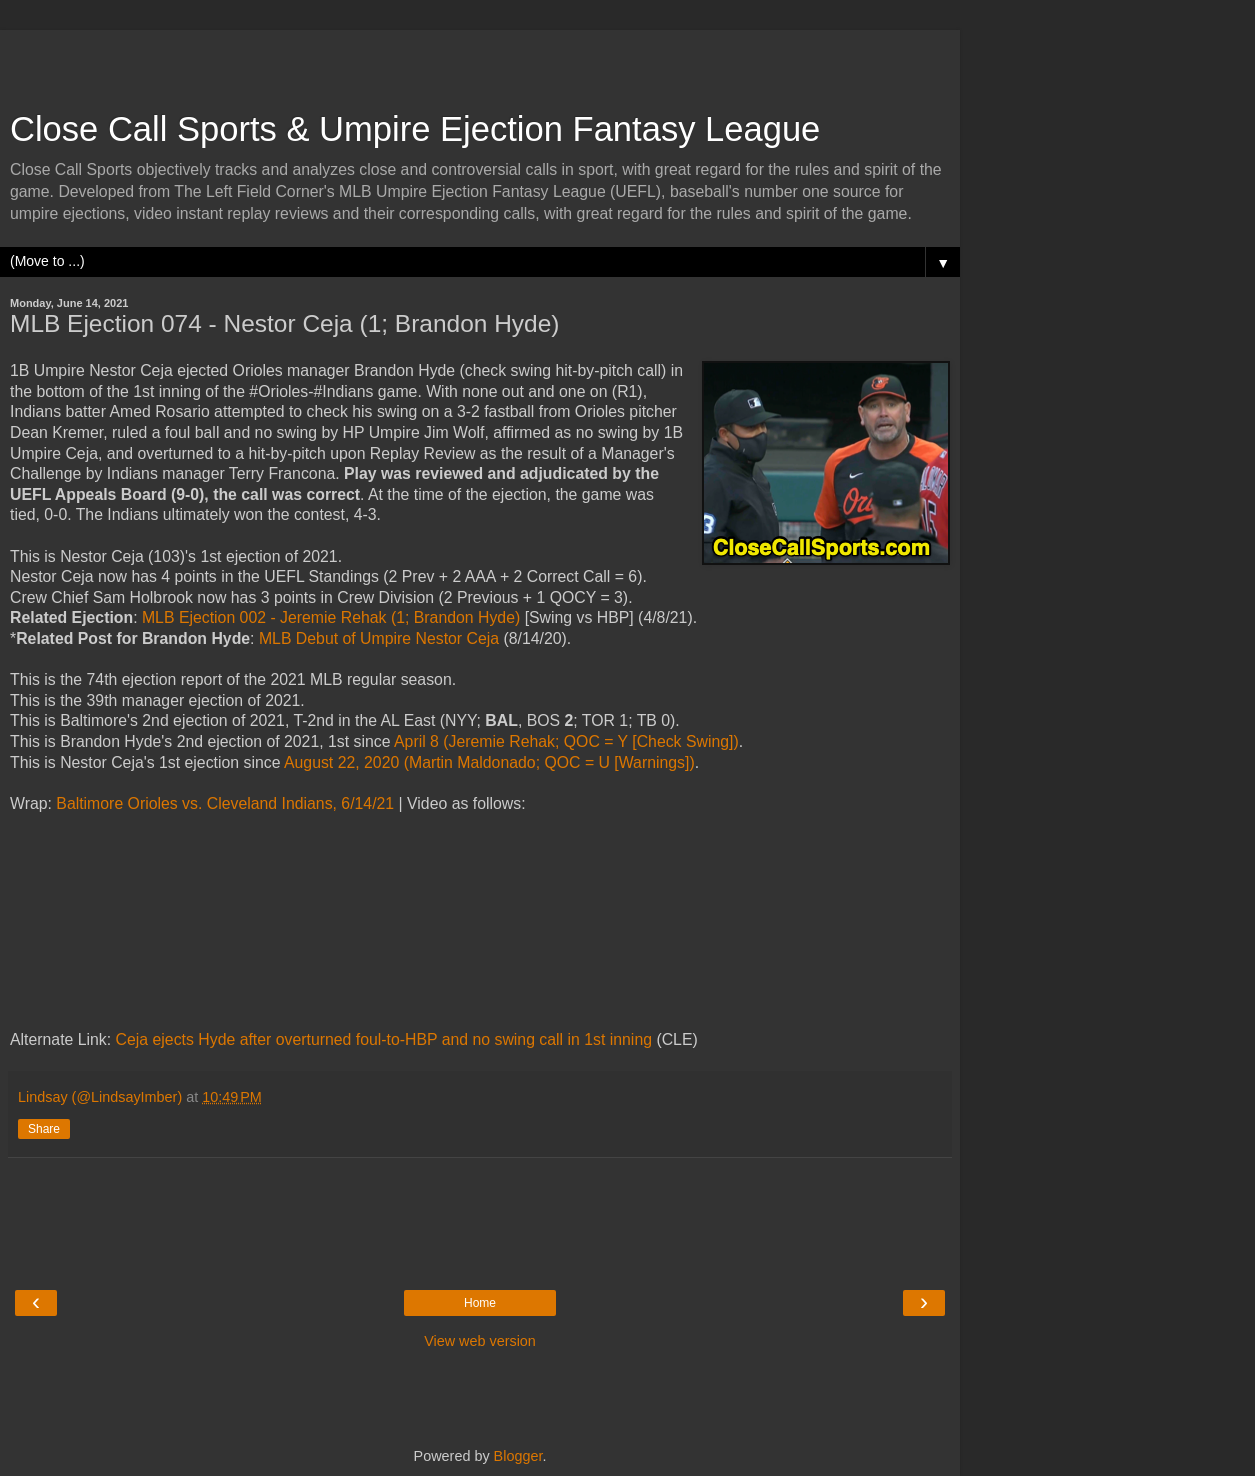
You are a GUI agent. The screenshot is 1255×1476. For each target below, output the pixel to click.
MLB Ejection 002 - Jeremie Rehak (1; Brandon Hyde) (331, 617)
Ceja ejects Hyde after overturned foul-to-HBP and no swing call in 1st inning (384, 1039)
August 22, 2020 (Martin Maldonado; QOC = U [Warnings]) (489, 762)
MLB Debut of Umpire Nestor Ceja (379, 638)
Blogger (518, 1456)
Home (480, 1303)
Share (44, 1129)
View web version (480, 1341)
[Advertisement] (480, 60)
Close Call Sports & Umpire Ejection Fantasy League (415, 129)
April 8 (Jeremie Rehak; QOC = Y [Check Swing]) (566, 741)
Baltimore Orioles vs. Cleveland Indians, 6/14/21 (225, 803)
